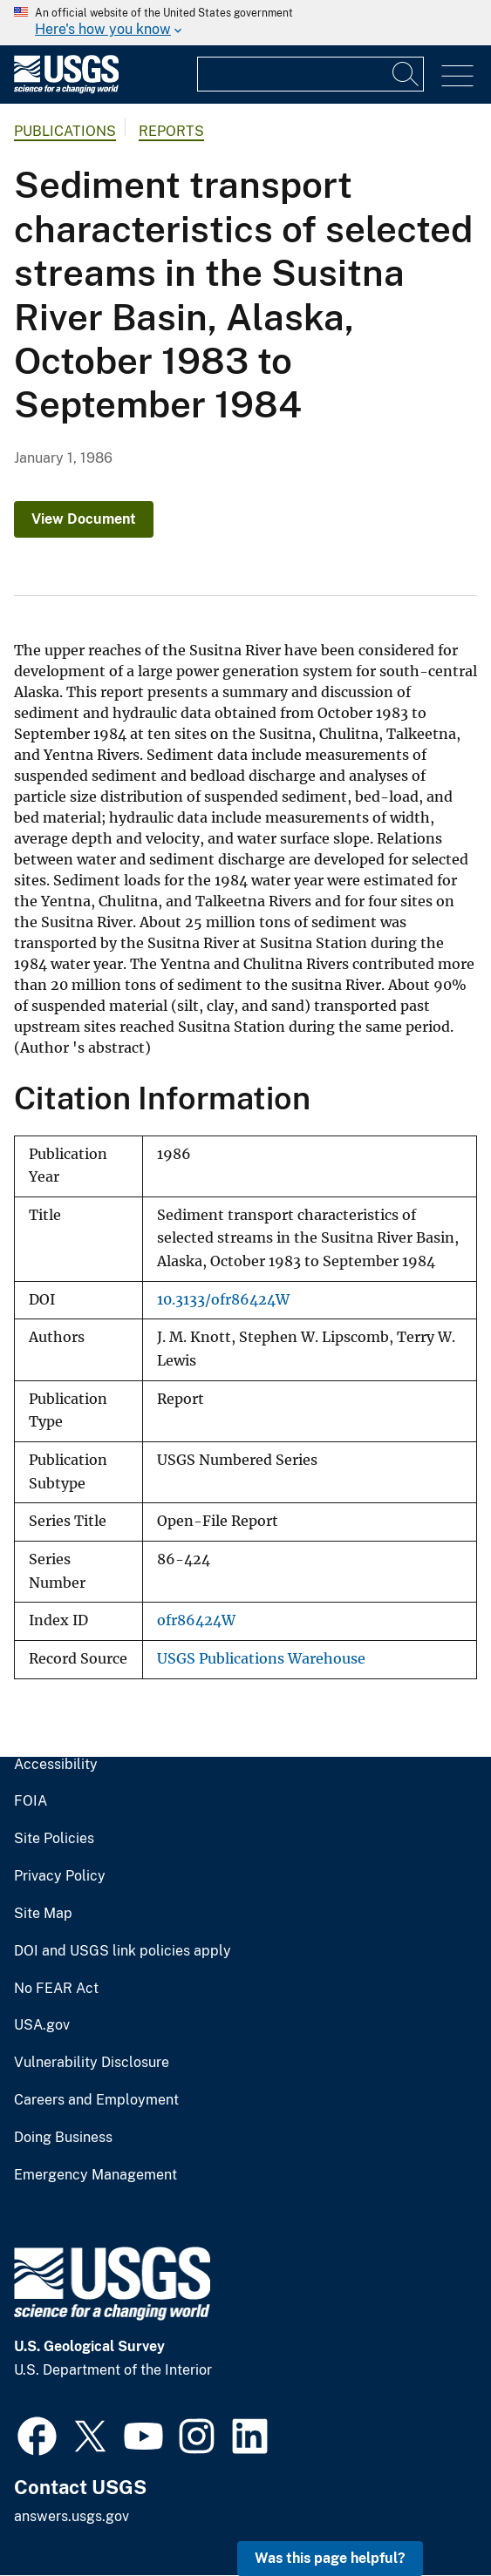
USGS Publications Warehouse (261, 1659)
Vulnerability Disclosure (91, 2063)
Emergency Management (95, 2175)
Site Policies (54, 1839)
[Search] (406, 74)
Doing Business (63, 2138)
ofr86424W (196, 1620)
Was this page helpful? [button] (330, 2558)
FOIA (30, 1801)
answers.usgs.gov (71, 2516)
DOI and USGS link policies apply (122, 1951)
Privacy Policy (60, 1876)
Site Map (43, 1914)
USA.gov (42, 2025)
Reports (171, 131)
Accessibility (56, 1765)
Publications (65, 131)
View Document (83, 519)
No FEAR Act (56, 1988)
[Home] (66, 89)
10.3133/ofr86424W (223, 1299)
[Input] (310, 74)
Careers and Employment (96, 2100)
